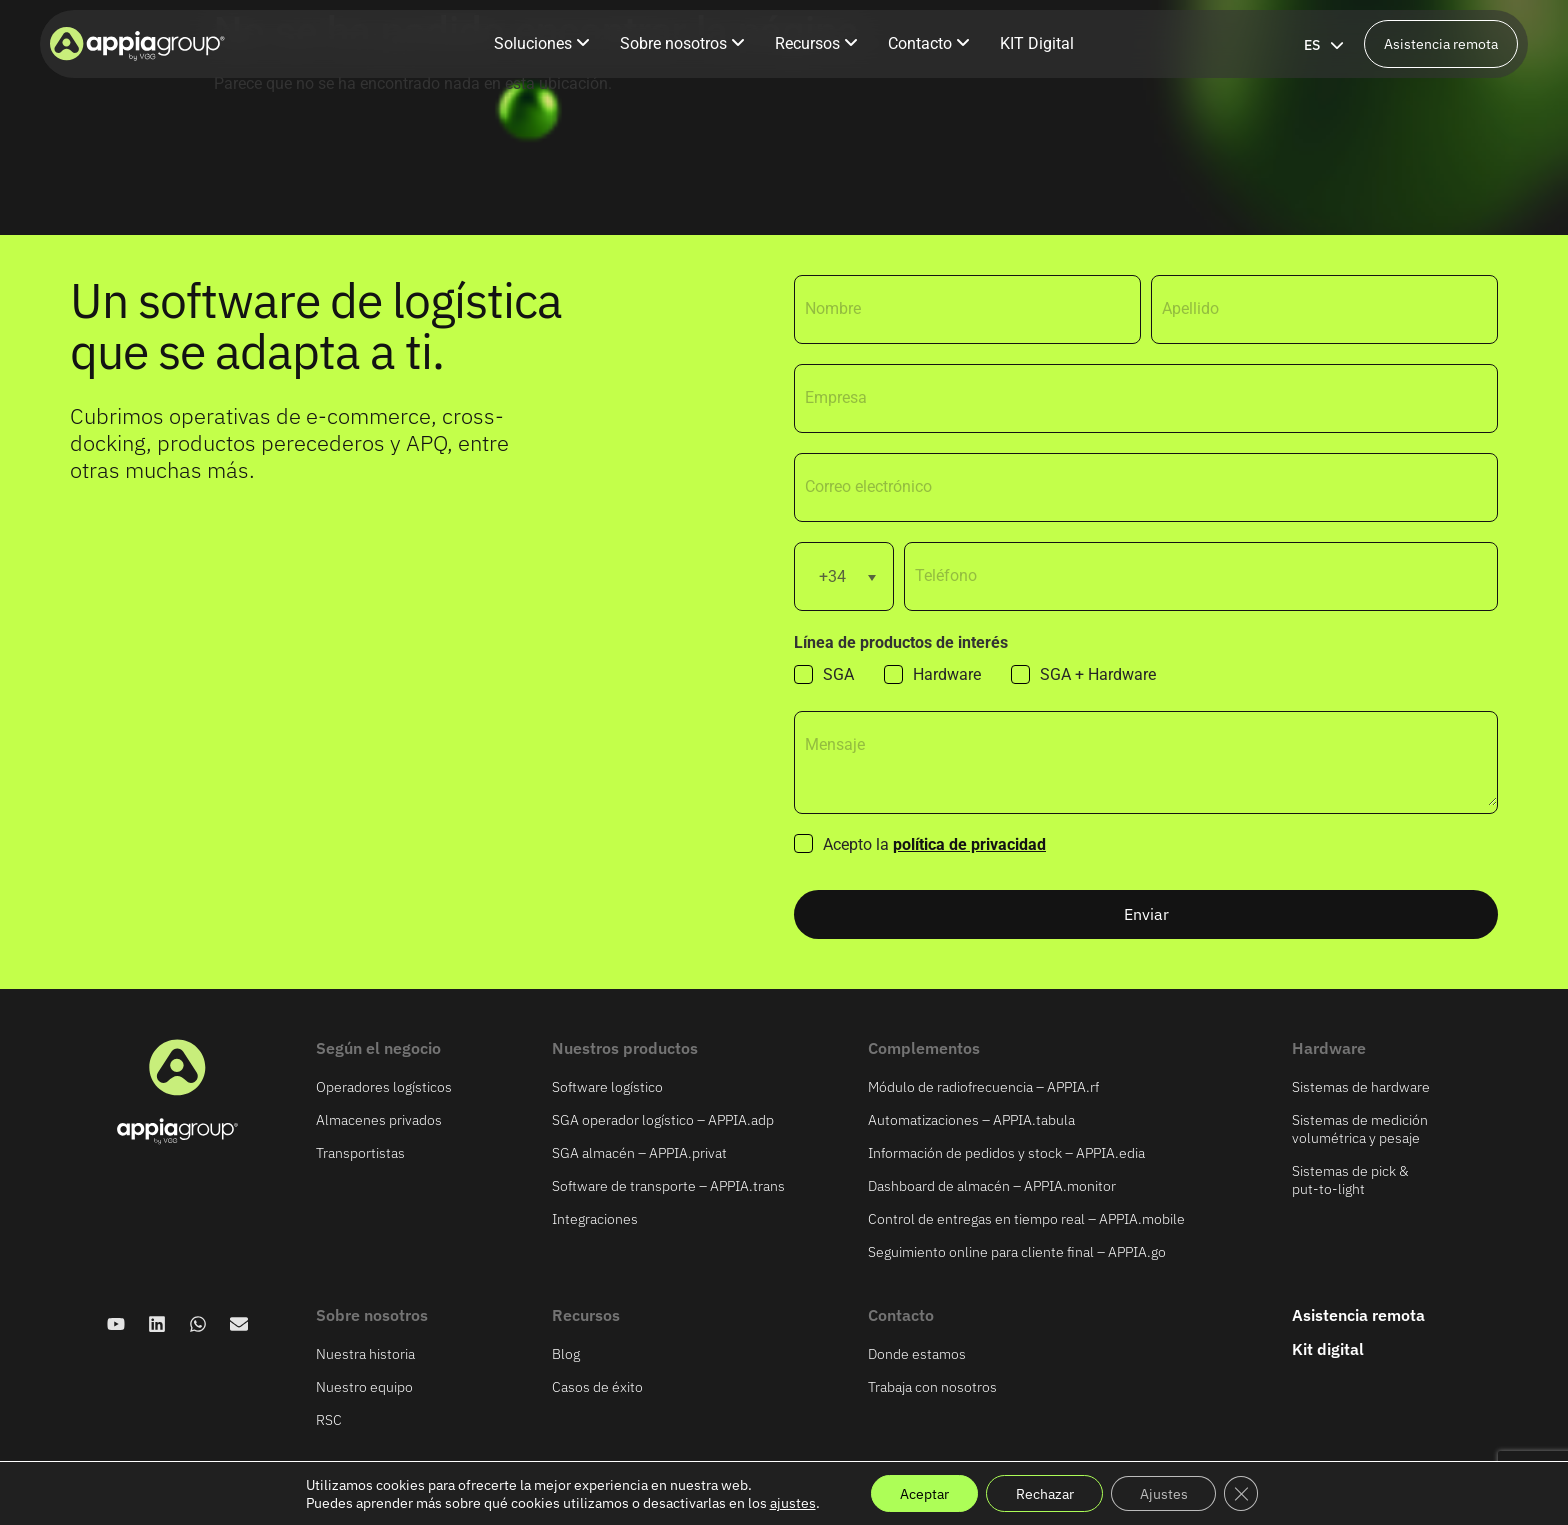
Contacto (901, 1315)
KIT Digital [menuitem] (1037, 43)
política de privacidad (969, 844)
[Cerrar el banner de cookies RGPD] (1246, 1493)
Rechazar (1044, 1493)
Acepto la (934, 845)
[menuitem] (542, 44)
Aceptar (920, 1493)
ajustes (787, 1502)
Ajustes (1166, 1493)
